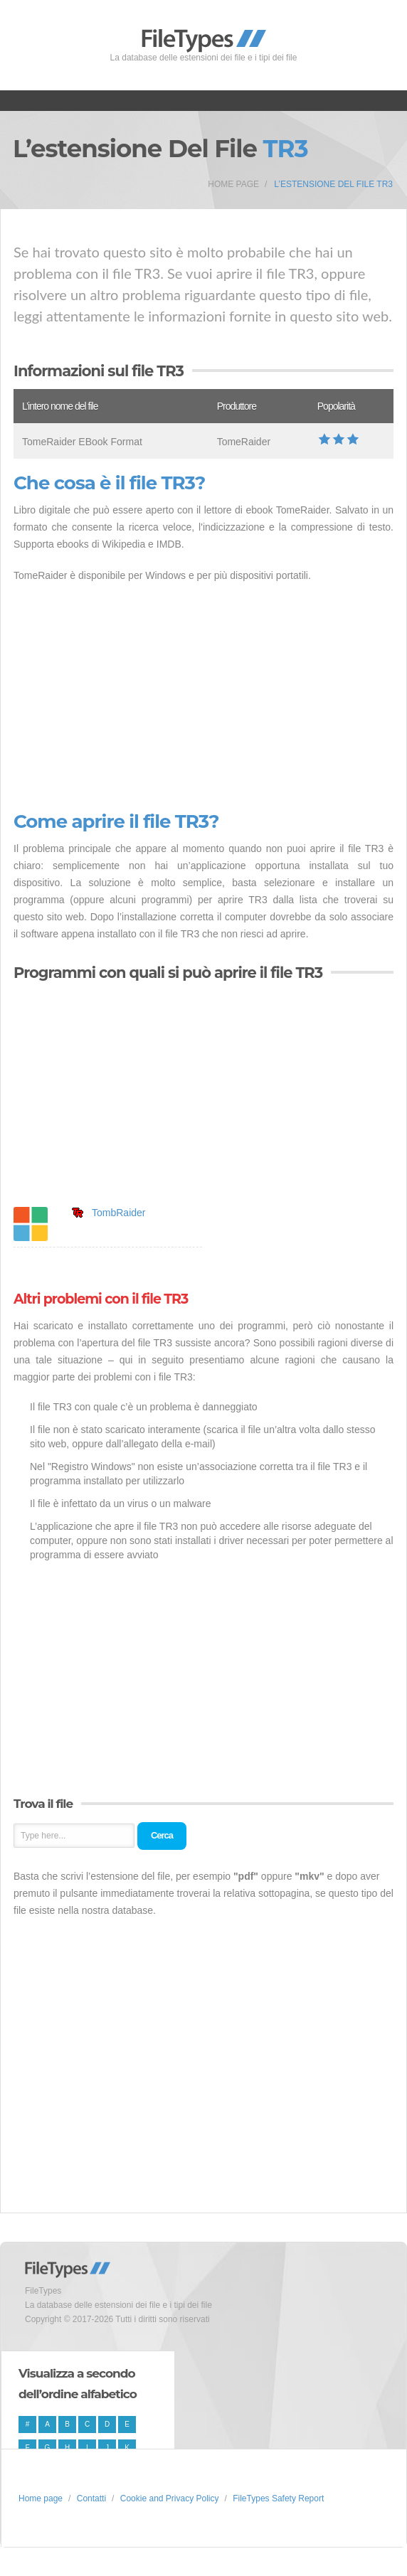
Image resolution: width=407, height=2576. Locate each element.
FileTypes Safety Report (278, 2498)
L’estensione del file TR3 (333, 184)
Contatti (91, 2498)
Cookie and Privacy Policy (169, 2498)
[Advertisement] (203, 697)
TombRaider (118, 1212)
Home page (233, 184)
